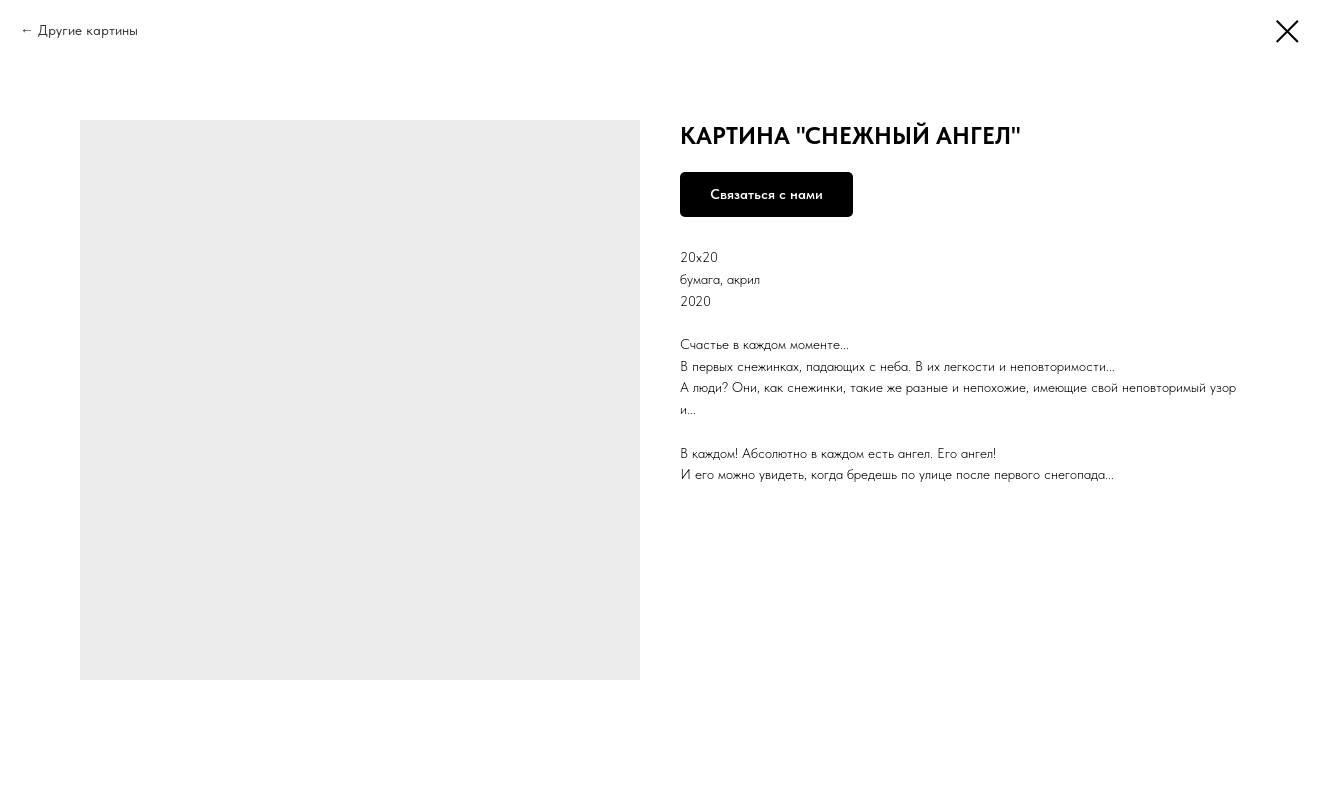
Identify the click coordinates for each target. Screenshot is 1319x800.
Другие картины (88, 30)
